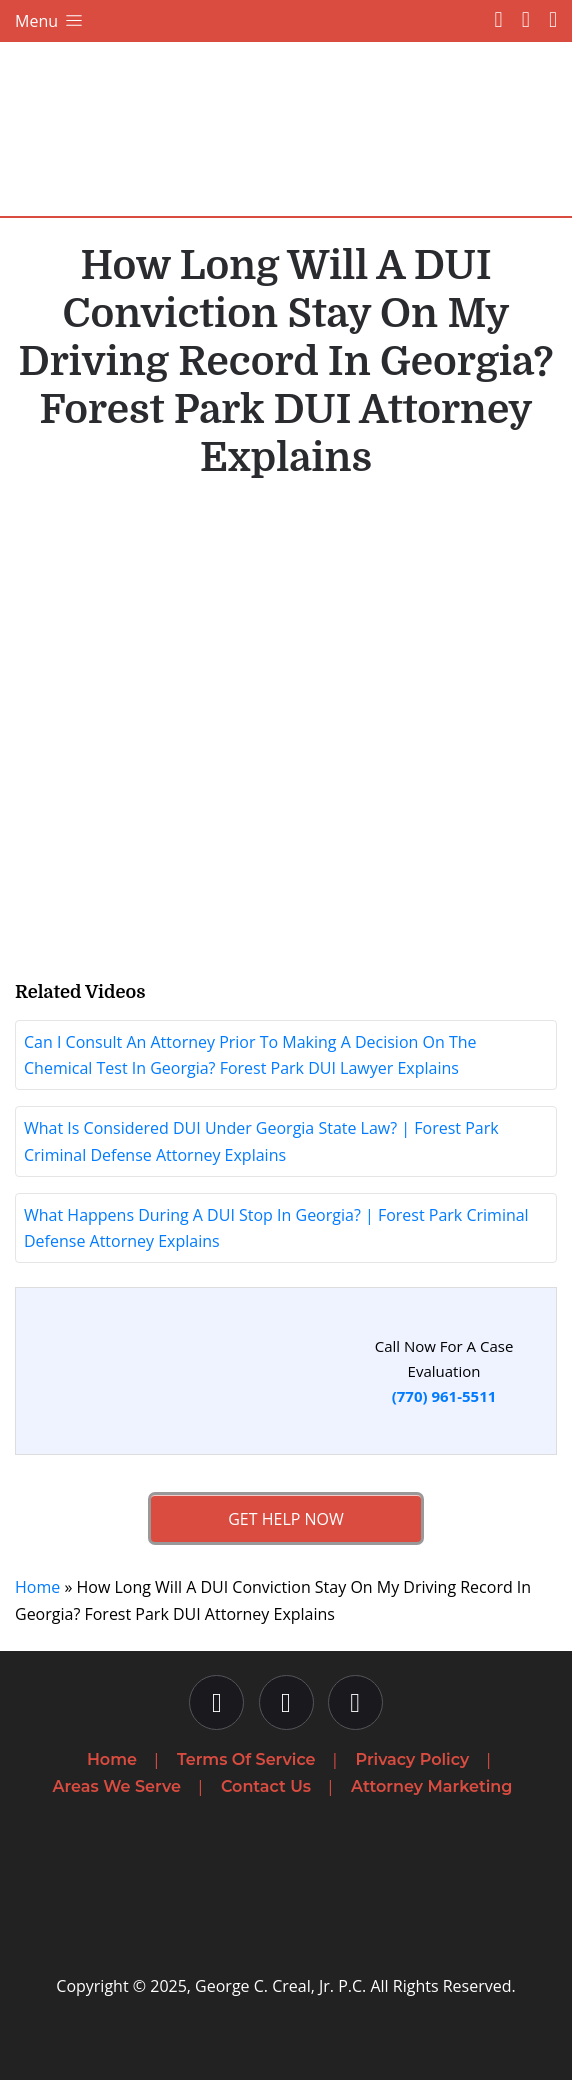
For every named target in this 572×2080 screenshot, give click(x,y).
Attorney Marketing (431, 1786)
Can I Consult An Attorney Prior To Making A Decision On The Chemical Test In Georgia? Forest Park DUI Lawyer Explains (250, 1055)
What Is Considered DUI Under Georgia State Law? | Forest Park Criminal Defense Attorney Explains (261, 1141)
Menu (50, 21)
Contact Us (266, 1786)
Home (37, 1587)
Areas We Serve (117, 1786)
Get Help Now (286, 1519)
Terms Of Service (246, 1759)
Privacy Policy (413, 1759)
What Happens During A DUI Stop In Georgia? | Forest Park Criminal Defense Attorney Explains (276, 1228)
